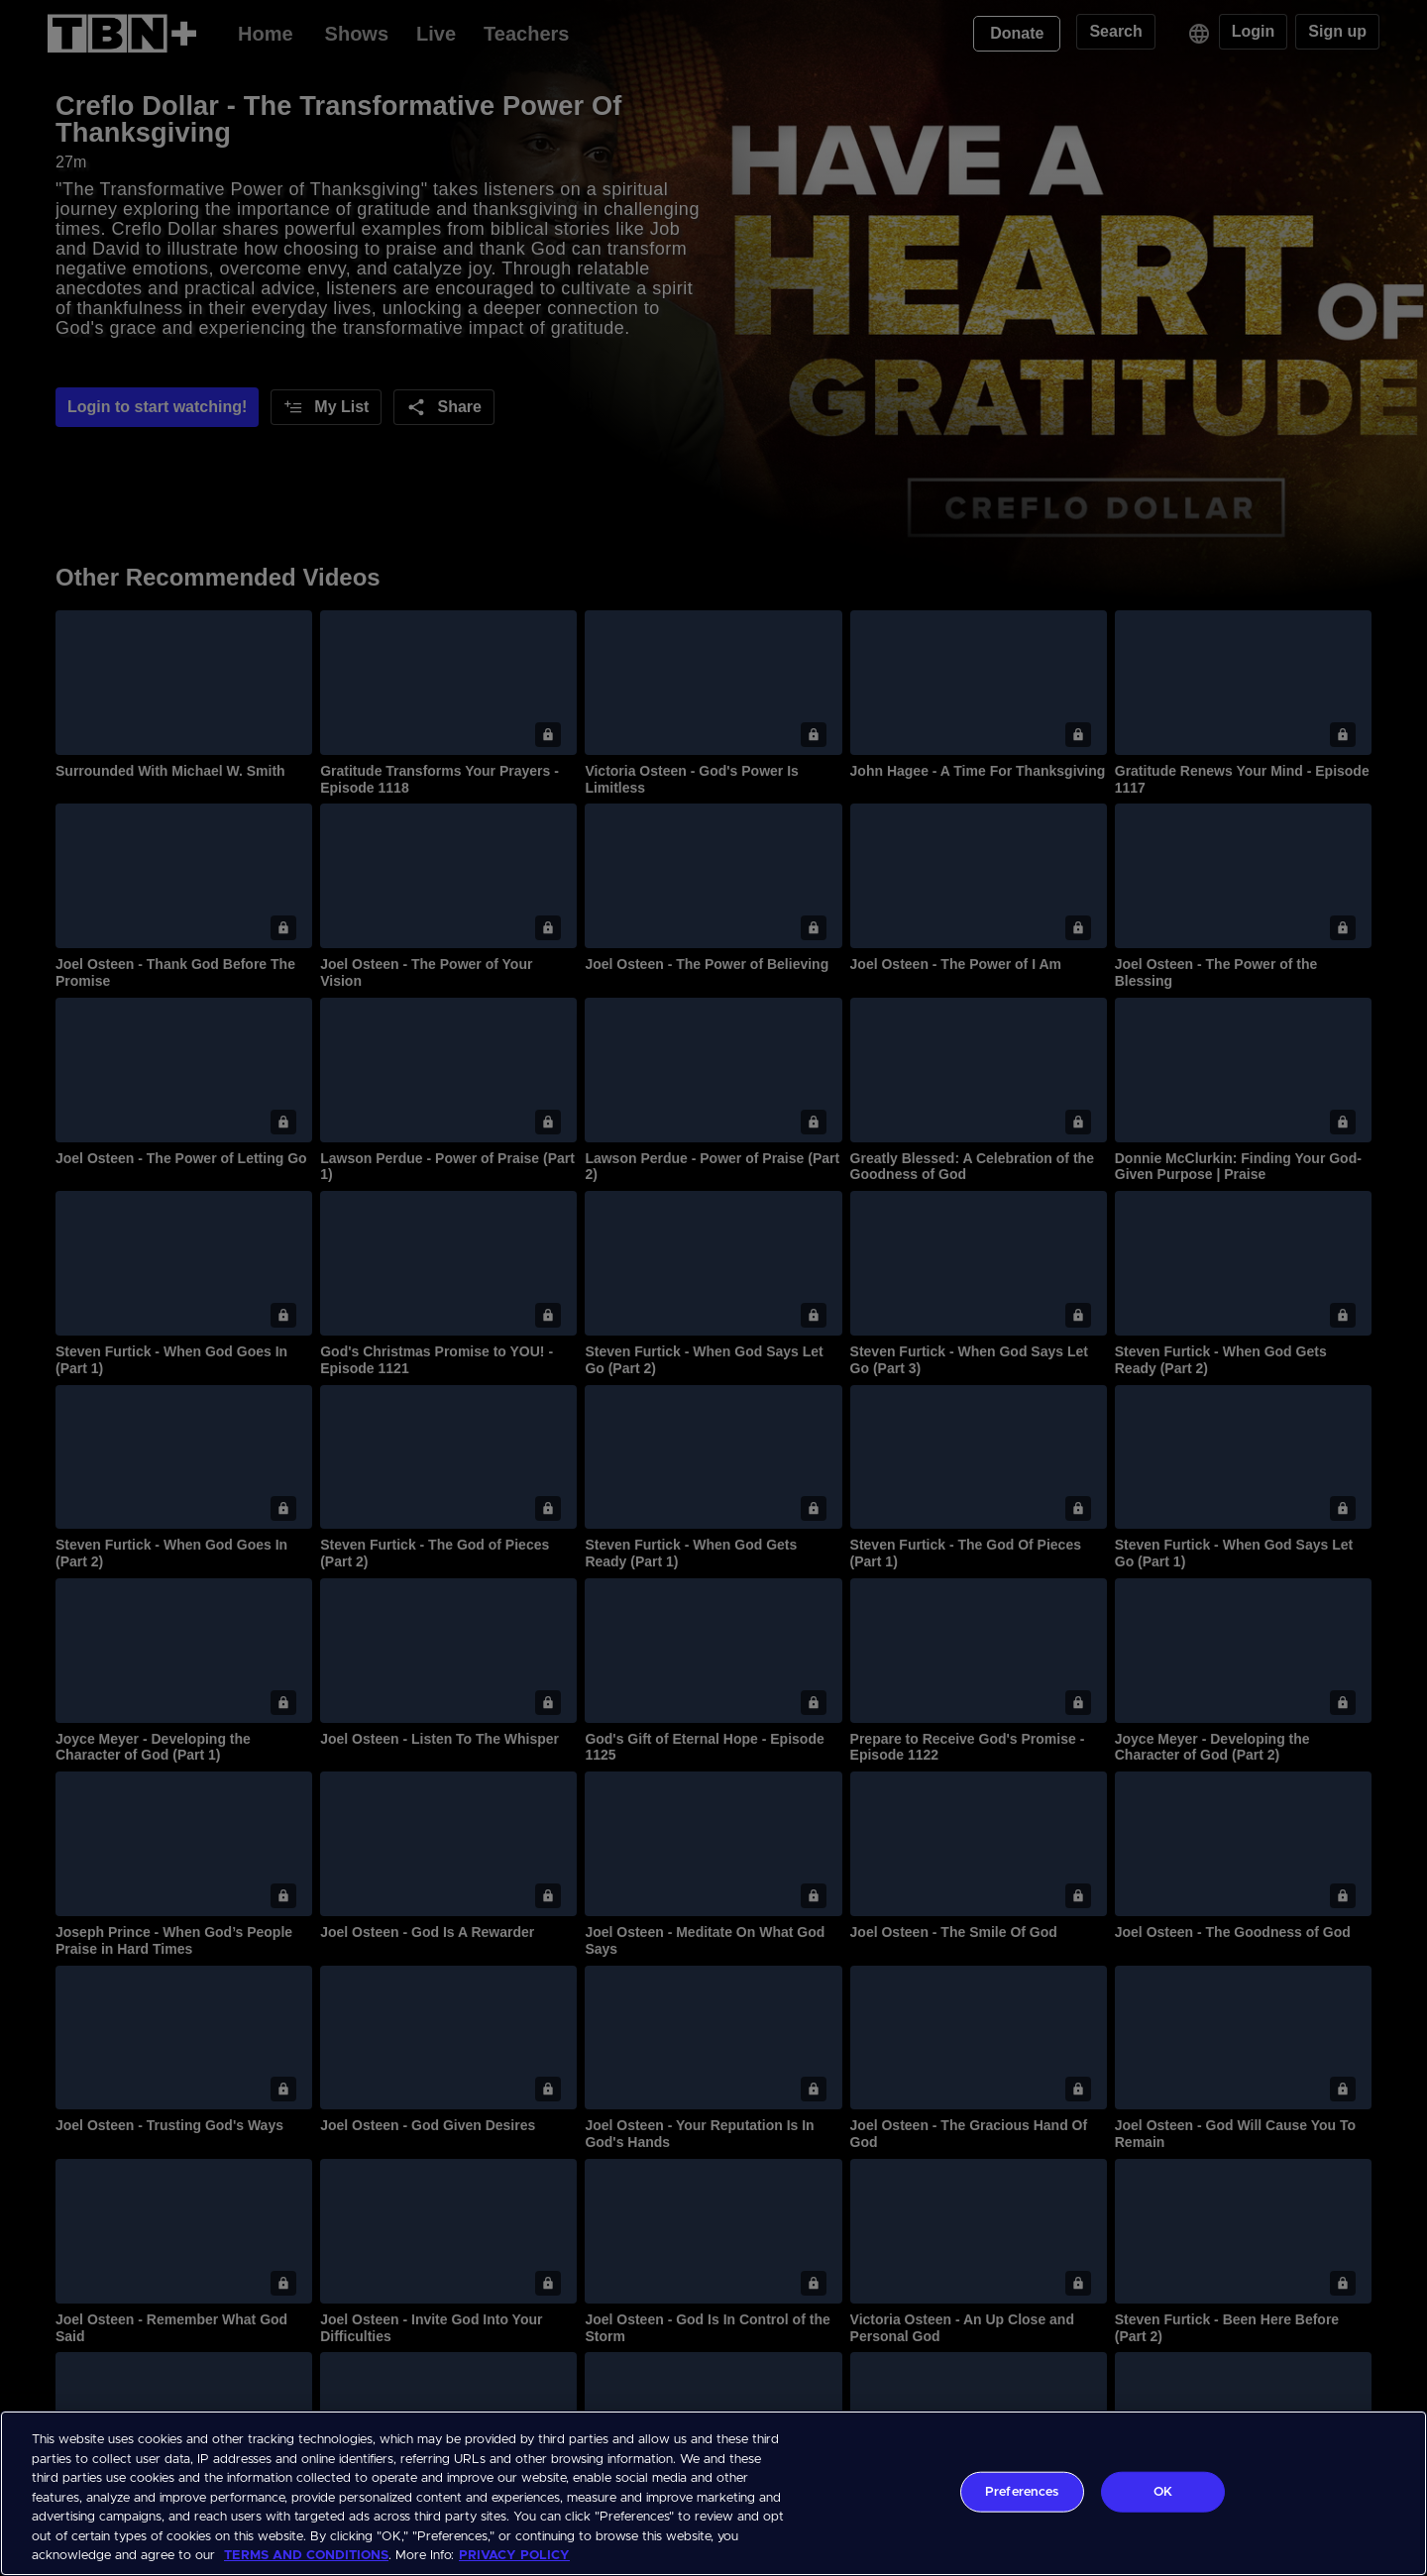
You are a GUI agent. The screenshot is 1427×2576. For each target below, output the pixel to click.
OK (1162, 2491)
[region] (713, 2493)
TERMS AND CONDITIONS (306, 2555)
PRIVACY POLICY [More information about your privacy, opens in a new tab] (514, 2555)
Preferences (1021, 2491)
